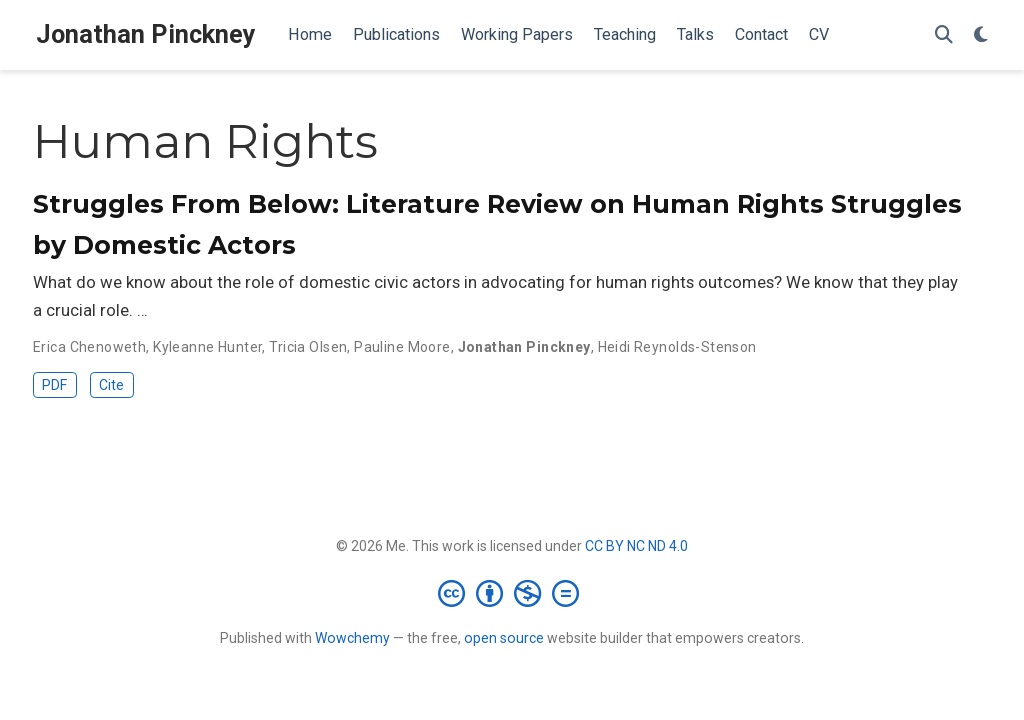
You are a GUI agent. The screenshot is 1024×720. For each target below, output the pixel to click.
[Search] (944, 35)
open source (504, 638)
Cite (111, 385)
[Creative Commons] (512, 593)
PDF (54, 385)
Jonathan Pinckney (146, 34)
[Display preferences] (981, 35)
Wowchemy (352, 638)
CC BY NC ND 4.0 (636, 546)
